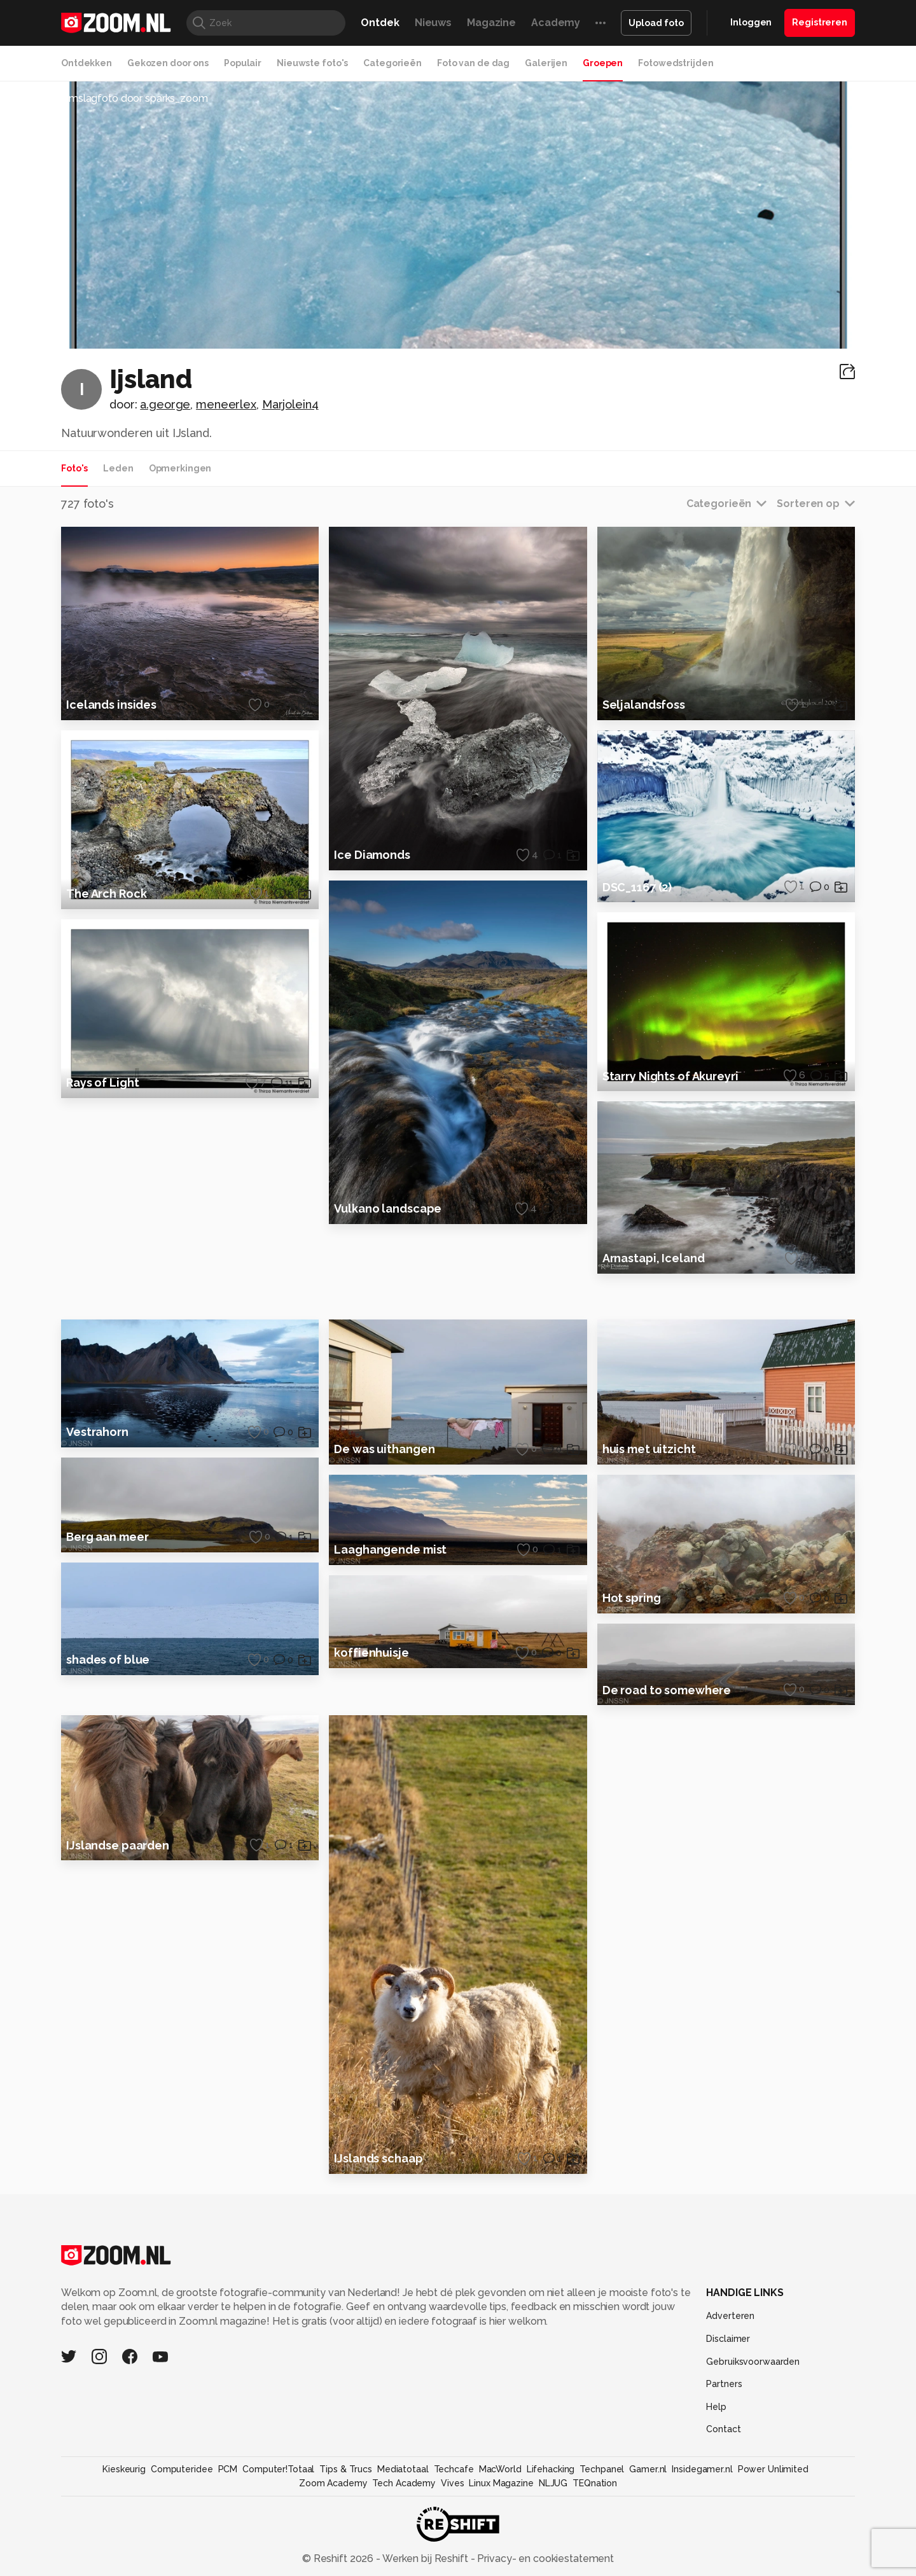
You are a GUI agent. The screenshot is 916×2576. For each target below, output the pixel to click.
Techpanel (601, 2566)
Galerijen (546, 63)
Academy (555, 23)
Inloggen (751, 22)
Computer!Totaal (278, 2566)
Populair (242, 63)
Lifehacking (551, 2566)
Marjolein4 (290, 404)
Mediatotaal (403, 2566)
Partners (724, 2480)
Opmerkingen (180, 468)
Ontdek (380, 23)
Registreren (819, 22)
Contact (723, 2526)
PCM (228, 2566)
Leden (118, 468)
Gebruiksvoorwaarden (753, 2458)
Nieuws (433, 23)
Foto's (74, 468)
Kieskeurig (124, 2566)
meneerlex (226, 404)
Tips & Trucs (345, 2566)
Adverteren (730, 2412)
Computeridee (182, 2566)
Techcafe (454, 2566)
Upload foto (656, 23)
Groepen (603, 63)
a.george (165, 404)
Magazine (491, 23)
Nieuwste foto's (312, 63)
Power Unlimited (773, 2566)
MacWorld (500, 2566)
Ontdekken (86, 63)
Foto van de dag (473, 63)
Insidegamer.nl (702, 2566)
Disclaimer (728, 2435)
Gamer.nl (648, 2566)
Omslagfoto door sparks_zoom (134, 98)
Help (716, 2503)
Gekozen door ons (168, 63)
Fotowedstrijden (675, 63)
